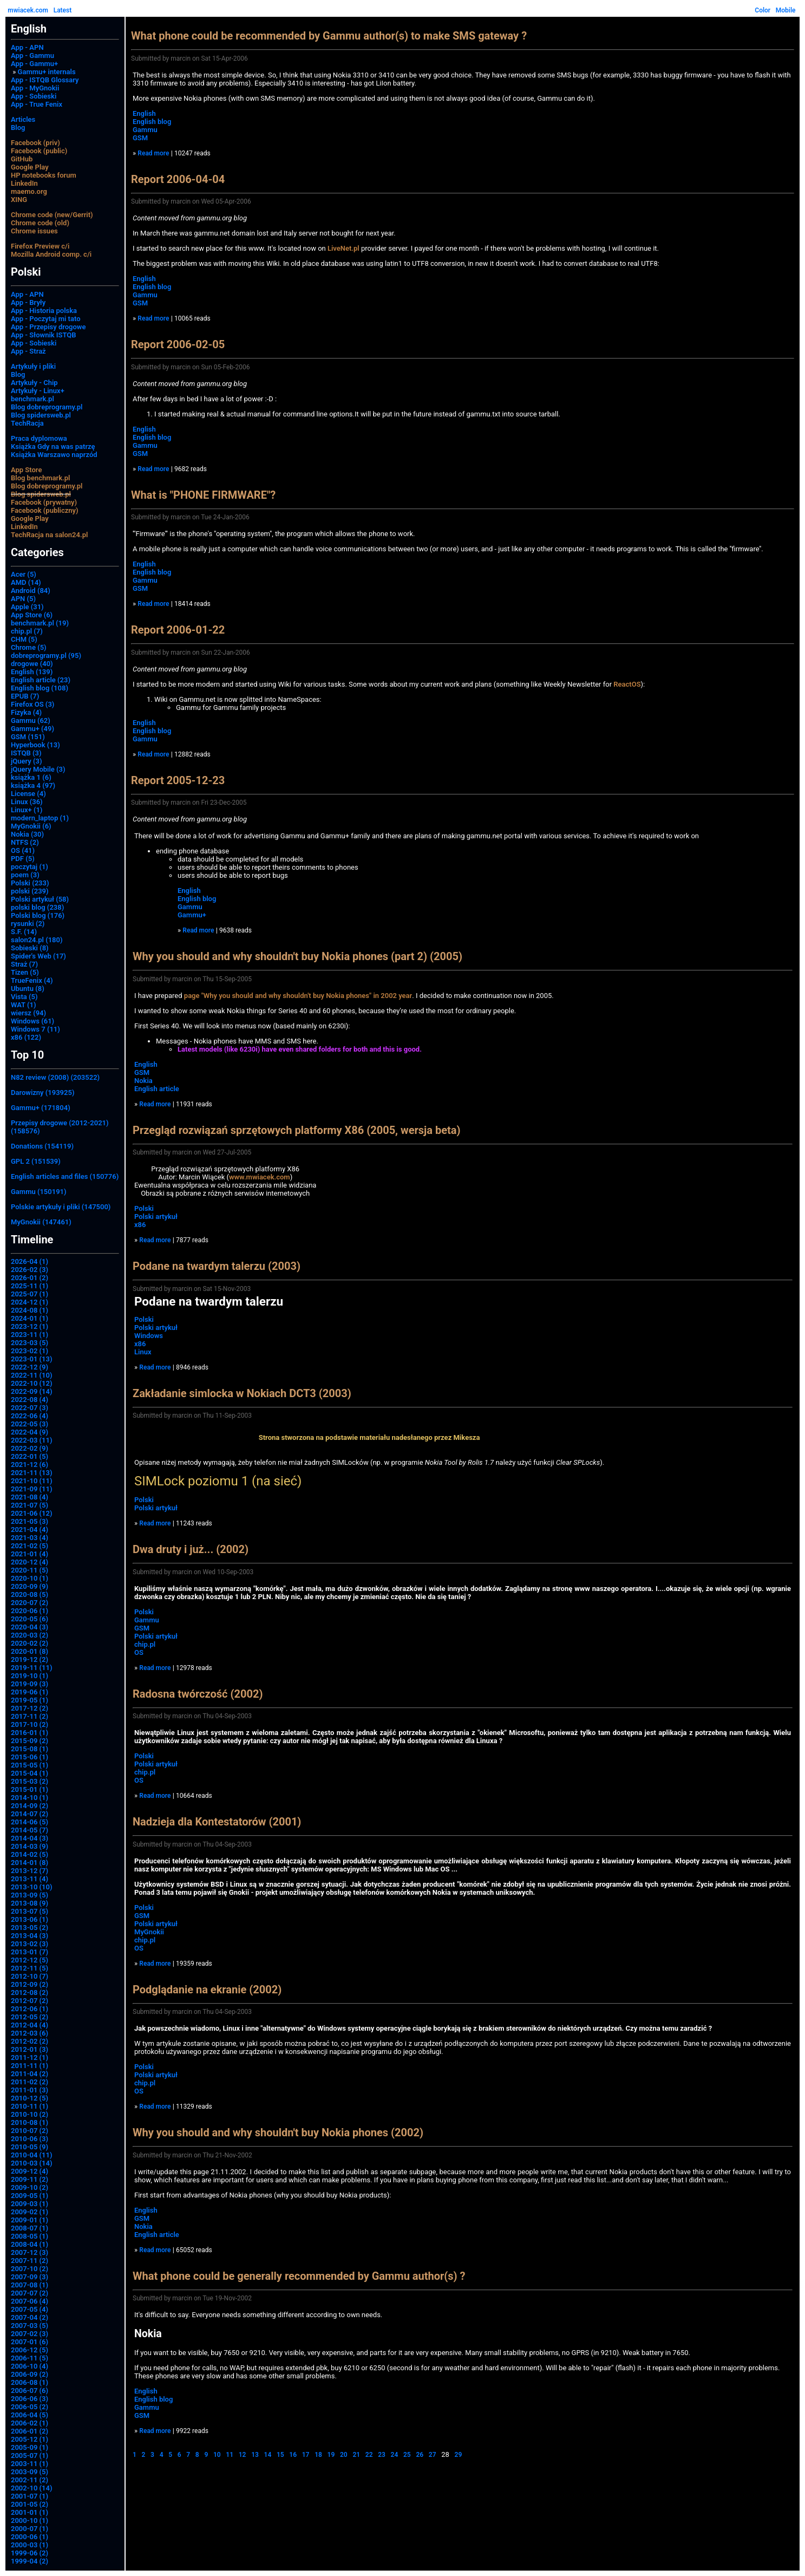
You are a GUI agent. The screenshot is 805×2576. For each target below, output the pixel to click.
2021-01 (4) (29, 1554)
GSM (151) (28, 737)
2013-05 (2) (29, 1927)
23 (381, 2454)
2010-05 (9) (29, 2147)
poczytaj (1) (29, 867)
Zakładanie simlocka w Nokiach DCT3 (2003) (242, 1393)
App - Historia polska (44, 310)
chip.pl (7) (27, 631)
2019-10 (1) (29, 1676)
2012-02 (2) (29, 2041)
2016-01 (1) (29, 1733)
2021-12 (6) (29, 1464)
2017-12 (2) (29, 1708)
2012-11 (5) (29, 1968)
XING (19, 199)
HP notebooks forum (43, 175)
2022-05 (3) (29, 1424)
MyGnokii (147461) (41, 1222)
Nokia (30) (27, 834)
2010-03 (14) (32, 2163)
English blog (152, 122)
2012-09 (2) (29, 1984)
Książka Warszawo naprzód (54, 455)
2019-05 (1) (29, 1700)
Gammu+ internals (47, 72)
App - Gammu (32, 55)
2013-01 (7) (29, 1952)
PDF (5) (23, 859)
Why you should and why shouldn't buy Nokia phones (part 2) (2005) (297, 956)
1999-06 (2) (29, 2553)
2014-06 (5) (29, 1822)
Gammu (145, 130)
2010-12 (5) (29, 2098)
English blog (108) (39, 688)
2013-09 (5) (29, 1895)
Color (762, 10)
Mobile (786, 10)
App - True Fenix (36, 104)
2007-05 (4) (29, 2309)
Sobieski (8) (30, 948)
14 (268, 2454)
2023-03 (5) (29, 1343)
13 (255, 2454)
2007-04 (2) (29, 2317)
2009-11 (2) (29, 2179)
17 (306, 2454)
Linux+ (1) (26, 810)
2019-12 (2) (29, 1659)
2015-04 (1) (29, 1773)
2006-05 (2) (29, 2407)
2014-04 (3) (29, 1838)
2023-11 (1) (29, 1335)
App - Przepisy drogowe (48, 327)
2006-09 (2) (29, 2374)
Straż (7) (24, 964)
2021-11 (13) (32, 1473)
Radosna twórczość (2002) (198, 1693)
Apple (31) (27, 607)
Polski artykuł (156, 1216)
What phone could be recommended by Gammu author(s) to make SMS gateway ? (329, 35)
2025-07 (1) (29, 1294)
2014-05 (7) (29, 1830)
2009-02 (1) (29, 2212)
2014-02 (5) (29, 1854)
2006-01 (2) (29, 2431)
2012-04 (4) (29, 2025)
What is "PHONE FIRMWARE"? (203, 494)
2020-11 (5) (29, 1570)
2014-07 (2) (29, 1814)
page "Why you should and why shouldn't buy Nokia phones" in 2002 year (298, 996)
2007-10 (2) (29, 2269)
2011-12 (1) (29, 2057)
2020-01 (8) (29, 1651)
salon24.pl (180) (37, 940)
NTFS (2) (25, 842)
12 (242, 2454)
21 (356, 2454)
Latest (63, 10)
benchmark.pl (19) (40, 623)
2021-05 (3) (29, 1521)
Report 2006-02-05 (178, 344)
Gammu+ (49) (32, 729)
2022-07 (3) (29, 1408)
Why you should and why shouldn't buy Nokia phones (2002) (278, 2132)
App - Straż (28, 351)
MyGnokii (149, 1932)
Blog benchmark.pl (40, 478)
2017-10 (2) (29, 1724)
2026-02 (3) (29, 1270)
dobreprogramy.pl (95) (46, 655)
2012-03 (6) (29, 2033)
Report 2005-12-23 (178, 780)
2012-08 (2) (29, 1992)
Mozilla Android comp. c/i (51, 254)
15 (280, 2454)
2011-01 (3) (29, 2090)
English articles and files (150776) (65, 1176)
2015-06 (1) (29, 1757)
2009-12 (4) (29, 2171)
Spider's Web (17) (38, 956)
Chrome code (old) (40, 223)
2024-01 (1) (29, 1318)
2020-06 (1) (29, 1611)
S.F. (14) (24, 932)
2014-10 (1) (29, 1798)
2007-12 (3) (29, 2252)
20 (344, 2454)
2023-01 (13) (32, 1359)
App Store (26, 470)
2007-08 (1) (29, 2285)
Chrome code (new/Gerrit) (52, 215)
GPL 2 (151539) (36, 1161)
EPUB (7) (25, 696)
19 (331, 2454)
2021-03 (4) (29, 1538)
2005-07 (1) (29, 2455)
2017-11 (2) (29, 1716)
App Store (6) (32, 615)
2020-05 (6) (29, 1619)
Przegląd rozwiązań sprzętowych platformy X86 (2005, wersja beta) (297, 1130)
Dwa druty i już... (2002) (190, 1549)
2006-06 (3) (29, 2399)
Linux (143, 1352)
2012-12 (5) (29, 1960)
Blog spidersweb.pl (41, 415)
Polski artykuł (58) (40, 899)
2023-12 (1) (29, 1326)
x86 (140, 1225)
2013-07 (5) (29, 1911)
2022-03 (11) (32, 1440)
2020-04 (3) (29, 1627)
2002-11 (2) (29, 2480)
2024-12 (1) (29, 1302)
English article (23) (40, 680)
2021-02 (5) (29, 1546)
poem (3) (25, 875)
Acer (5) (23, 574)
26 (419, 2454)
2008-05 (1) (29, 2236)
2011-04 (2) (29, 2074)
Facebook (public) (39, 151)
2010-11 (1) (29, 2106)
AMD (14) (26, 582)
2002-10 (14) (32, 2488)
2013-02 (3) (29, 1944)
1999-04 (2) (29, 2561)
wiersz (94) (28, 1013)
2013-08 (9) (29, 1903)
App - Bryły (28, 302)
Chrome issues (34, 231)
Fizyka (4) (26, 712)
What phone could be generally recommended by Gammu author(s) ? (299, 2276)
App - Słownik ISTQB (43, 335)
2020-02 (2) (29, 1643)
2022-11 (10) (32, 1375)
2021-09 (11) (32, 1489)
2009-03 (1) (29, 2204)
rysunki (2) (27, 923)
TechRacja (27, 423)
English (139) (32, 672)
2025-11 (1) (29, 1286)
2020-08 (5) (29, 1594)
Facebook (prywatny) (44, 502)
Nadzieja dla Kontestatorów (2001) (217, 1821)
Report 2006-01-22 (178, 629)
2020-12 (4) (29, 1562)
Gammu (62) (30, 720)
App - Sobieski (33, 96)
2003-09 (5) (29, 2472)
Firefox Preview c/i (40, 246)
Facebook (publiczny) (44, 510)
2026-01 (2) (29, 1278)
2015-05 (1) (29, 1765)
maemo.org (29, 191)
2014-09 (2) (29, 1806)
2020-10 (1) (29, 1578)
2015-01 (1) (29, 1789)
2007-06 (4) (29, 2301)
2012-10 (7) (29, 1976)
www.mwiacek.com (259, 1177)
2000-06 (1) (29, 2537)
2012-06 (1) (29, 2009)
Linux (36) (27, 802)
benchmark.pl (32, 399)
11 (229, 2454)
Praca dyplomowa (39, 438)
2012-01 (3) (29, 2049)
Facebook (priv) (35, 143)
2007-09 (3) (29, 2277)
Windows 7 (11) (35, 1029)
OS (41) (23, 850)
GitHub (21, 159)
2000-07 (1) (29, 2529)
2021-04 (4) (29, 1529)
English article (156, 1089)
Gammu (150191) (39, 1192)
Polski (144, 1208)
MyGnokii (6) (31, 826)
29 (458, 2454)
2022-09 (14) (32, 1391)
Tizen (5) (25, 972)
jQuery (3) (26, 761)
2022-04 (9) (29, 1432)
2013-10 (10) (32, 1887)
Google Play (30, 167)
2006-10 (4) (29, 2366)
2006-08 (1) (29, 2382)
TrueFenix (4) (32, 980)
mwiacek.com (28, 10)
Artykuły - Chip (34, 383)
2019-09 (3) (29, 1684)
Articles (23, 119)
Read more (153, 153)
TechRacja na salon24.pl (49, 535)
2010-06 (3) (29, 2139)
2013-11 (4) (29, 1879)
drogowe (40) (32, 664)
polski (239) (30, 891)
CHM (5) (24, 639)
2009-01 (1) (29, 2220)
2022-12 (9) (29, 1367)
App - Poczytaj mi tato (46, 319)
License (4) (28, 794)
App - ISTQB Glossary (45, 80)
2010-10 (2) (29, 2114)
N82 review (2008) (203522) (55, 1077)
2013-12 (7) (29, 1871)
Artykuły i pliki (33, 366)
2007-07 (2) (29, 2293)
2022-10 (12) (32, 1383)
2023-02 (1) (29, 1351)
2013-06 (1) (29, 1919)
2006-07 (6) (29, 2390)
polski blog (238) (37, 907)
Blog (18, 127)
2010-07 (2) (29, 2131)
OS (138, 1652)
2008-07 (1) (29, 2228)
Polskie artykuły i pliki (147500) (60, 1207)
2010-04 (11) (32, 2155)
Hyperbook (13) (35, 745)
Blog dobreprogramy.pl (46, 407)
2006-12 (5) (29, 2350)
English (144, 113)
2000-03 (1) (29, 2545)
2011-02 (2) (29, 2082)
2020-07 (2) (29, 1603)
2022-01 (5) (29, 1456)
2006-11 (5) (29, 2358)
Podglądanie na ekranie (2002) (207, 1989)
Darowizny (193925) (42, 1092)
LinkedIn (24, 183)
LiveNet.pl (343, 248)
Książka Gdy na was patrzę (53, 446)
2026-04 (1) (29, 1261)
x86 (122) (26, 1037)
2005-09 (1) (29, 2447)
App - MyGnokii (35, 88)
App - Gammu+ (34, 64)
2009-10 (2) (29, 2187)
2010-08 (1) (29, 2122)
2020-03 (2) (29, 1635)
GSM (140, 138)
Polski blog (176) (37, 915)
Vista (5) (24, 997)
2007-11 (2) (29, 2261)
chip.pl (144, 1644)
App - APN (27, 47)
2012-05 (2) (29, 2017)
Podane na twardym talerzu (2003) (216, 1266)
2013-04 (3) (29, 1936)
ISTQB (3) (26, 753)
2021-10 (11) (32, 1481)
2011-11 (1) (29, 2066)
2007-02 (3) (29, 2334)
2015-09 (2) (29, 1741)
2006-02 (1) (29, 2423)
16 (293, 2454)
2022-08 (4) (29, 1399)
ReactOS (626, 684)
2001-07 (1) (29, 2496)
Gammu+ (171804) (40, 1108)
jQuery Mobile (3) (38, 769)
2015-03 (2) (29, 1781)
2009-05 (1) (29, 2196)
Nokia (143, 1081)
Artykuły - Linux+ (37, 391)
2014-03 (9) (29, 1846)
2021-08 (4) (29, 1497)
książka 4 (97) (33, 785)
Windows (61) (32, 1021)
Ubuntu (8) (27, 988)
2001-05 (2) (29, 2504)
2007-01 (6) (29, 2342)
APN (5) (23, 599)
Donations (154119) (42, 1146)
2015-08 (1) (29, 1749)
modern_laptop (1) (40, 818)
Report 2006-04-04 (178, 179)
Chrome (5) (29, 647)
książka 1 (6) (31, 777)
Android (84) (30, 590)
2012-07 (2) (29, 2001)
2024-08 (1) (29, 1310)
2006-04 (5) (29, 2415)
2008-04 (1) (29, 2244)
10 (217, 2454)
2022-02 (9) (29, 1448)
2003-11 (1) (29, 2464)
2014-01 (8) (29, 1862)
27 (432, 2454)
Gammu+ (192, 915)
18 (318, 2454)
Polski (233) (30, 883)
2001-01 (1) (29, 2512)
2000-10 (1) (29, 2520)
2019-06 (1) (29, 1692)
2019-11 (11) (32, 1668)
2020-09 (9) (29, 1586)
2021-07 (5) (29, 1505)
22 (369, 2454)
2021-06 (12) (32, 1513)
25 (407, 2454)
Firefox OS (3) (32, 704)
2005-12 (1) (29, 2439)
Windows (148, 1336)
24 (394, 2454)
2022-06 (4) (29, 1416)
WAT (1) (23, 1005)
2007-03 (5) (29, 2325)
